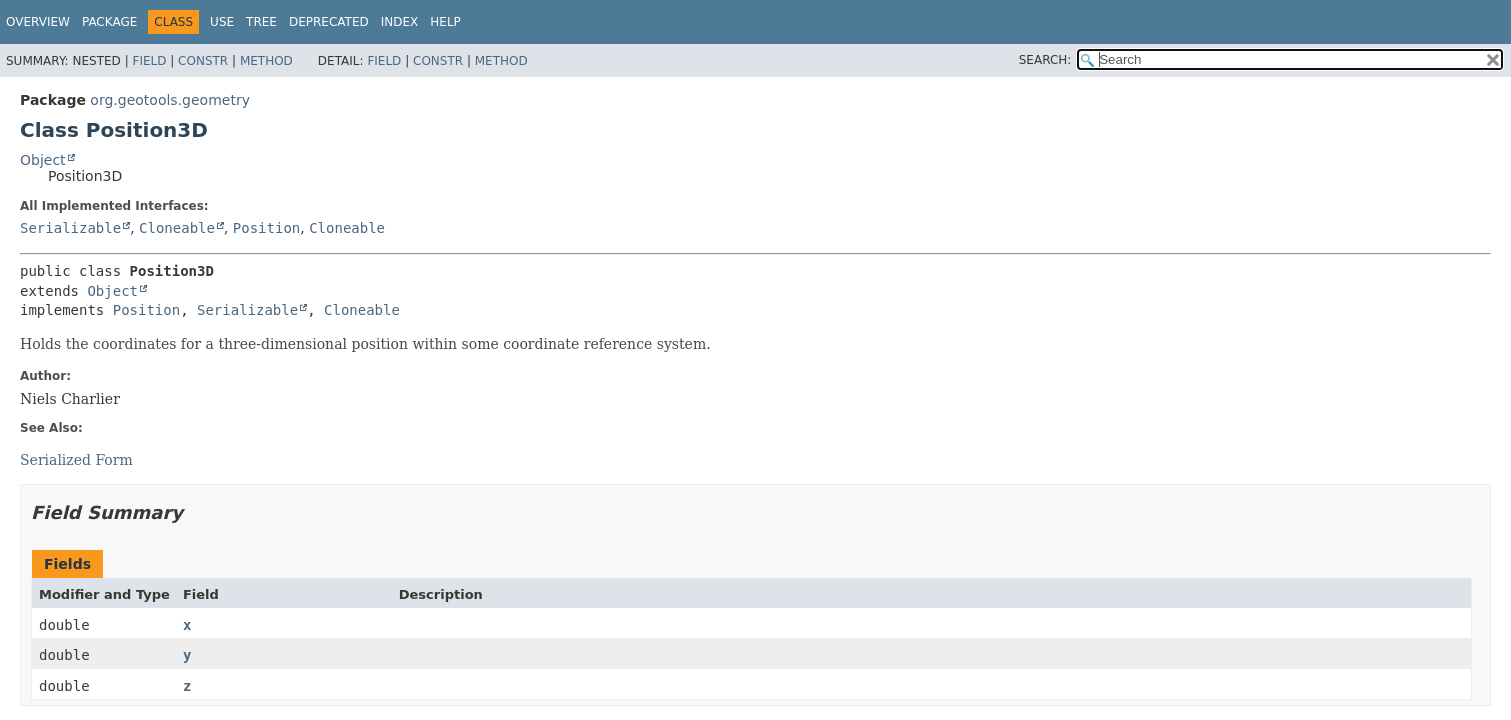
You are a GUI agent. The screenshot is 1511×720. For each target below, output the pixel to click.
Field (149, 61)
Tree (261, 22)
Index (400, 22)
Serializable (70, 228)
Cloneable (177, 228)
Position (266, 228)
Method (266, 61)
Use (222, 22)
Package (109, 22)
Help (445, 22)
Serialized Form (76, 460)
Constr (203, 61)
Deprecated (329, 22)
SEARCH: (1045, 60)
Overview (38, 22)
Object (43, 160)
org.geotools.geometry (170, 100)
